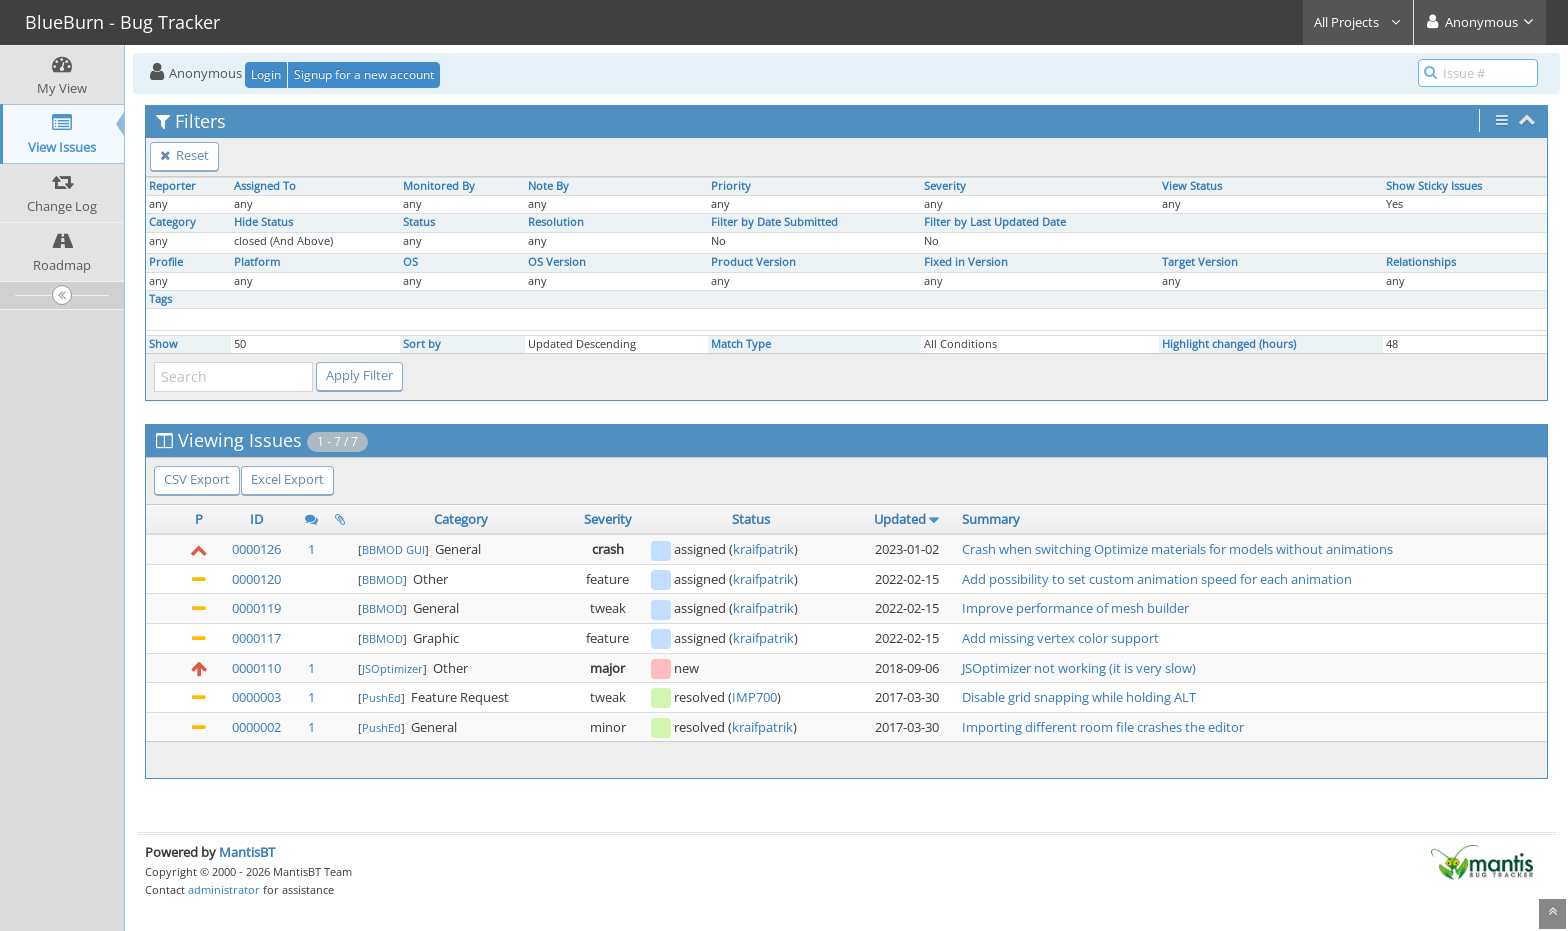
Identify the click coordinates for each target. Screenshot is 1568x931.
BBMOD (382, 579)
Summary (991, 519)
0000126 (256, 549)
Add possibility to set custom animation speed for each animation (1157, 579)
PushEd (381, 697)
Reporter (172, 186)
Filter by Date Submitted (774, 222)
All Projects (1358, 22)
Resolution (556, 222)
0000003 (256, 697)
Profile (166, 262)
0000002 (256, 727)
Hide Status (263, 222)
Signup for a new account (364, 74)
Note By (548, 186)
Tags (160, 299)
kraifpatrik (763, 549)
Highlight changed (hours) (1229, 344)
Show (163, 344)
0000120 (256, 579)
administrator (224, 889)
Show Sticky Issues (1434, 186)
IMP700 (754, 697)
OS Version (557, 262)
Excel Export (287, 479)
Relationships (1421, 262)
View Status (1192, 186)
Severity (945, 186)
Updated (900, 519)
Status (419, 222)
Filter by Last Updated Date (995, 222)
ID (256, 519)
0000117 (256, 638)
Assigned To (265, 186)
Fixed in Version (966, 262)
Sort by (422, 344)
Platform (257, 262)
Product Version (753, 262)
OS (410, 262)
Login (266, 74)
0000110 (256, 668)
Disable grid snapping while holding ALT (1079, 697)
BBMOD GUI (393, 549)
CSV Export (197, 479)
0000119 (256, 608)
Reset (184, 155)
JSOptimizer (392, 668)
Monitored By (439, 186)
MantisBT (247, 852)
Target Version (1200, 262)
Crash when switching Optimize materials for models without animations (1177, 549)
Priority (731, 186)
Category (172, 222)
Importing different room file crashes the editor (1103, 727)
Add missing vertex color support (1060, 638)
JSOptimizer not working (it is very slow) (1079, 668)
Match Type (741, 344)
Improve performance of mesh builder (1075, 608)
